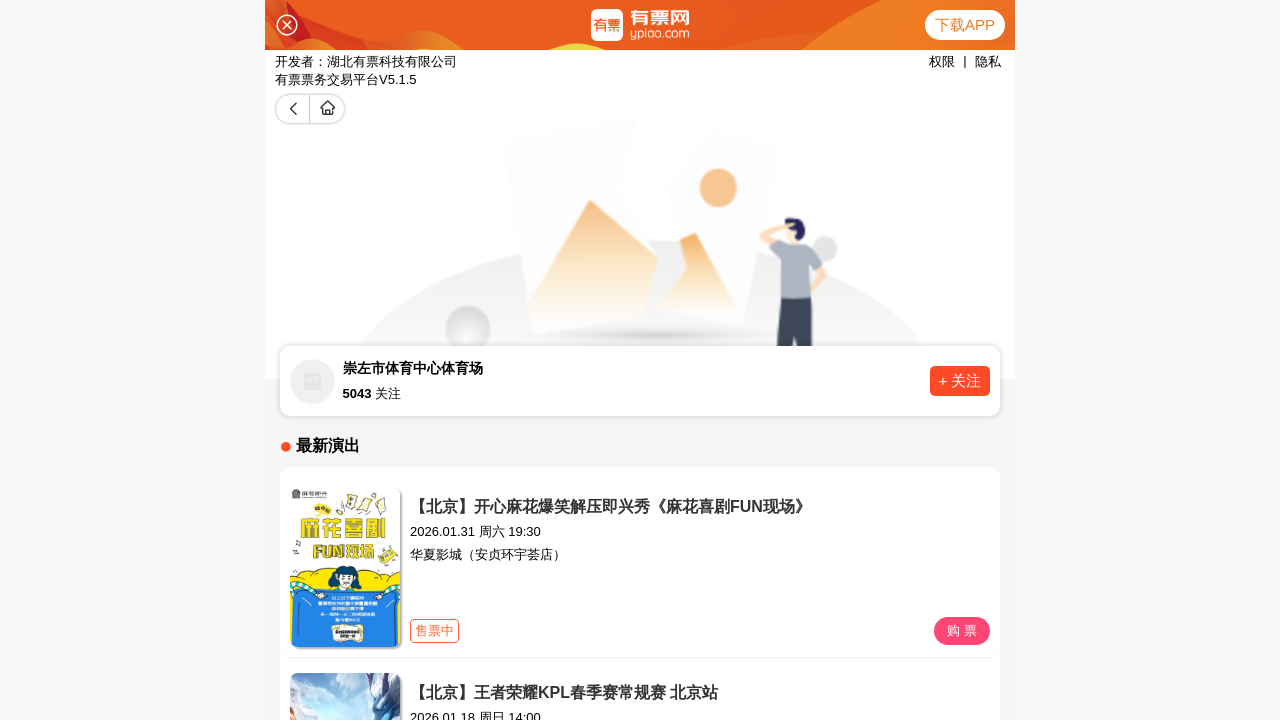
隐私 (988, 61)
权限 (942, 61)
